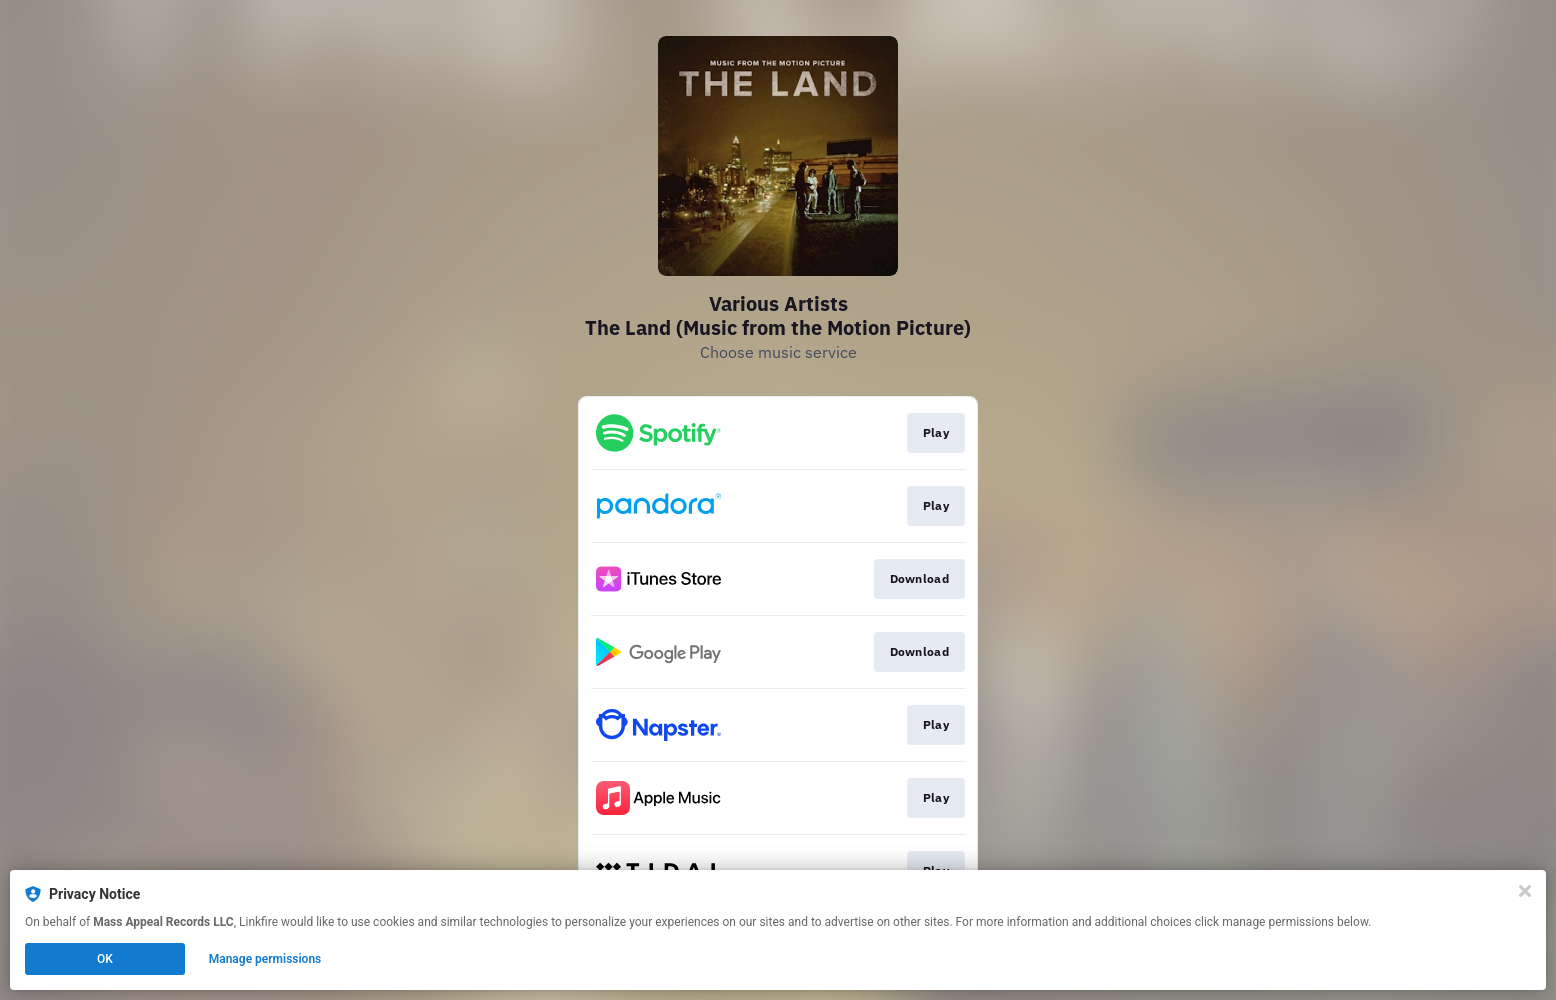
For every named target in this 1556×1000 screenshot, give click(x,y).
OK (105, 959)
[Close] (1525, 891)
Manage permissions (265, 959)
